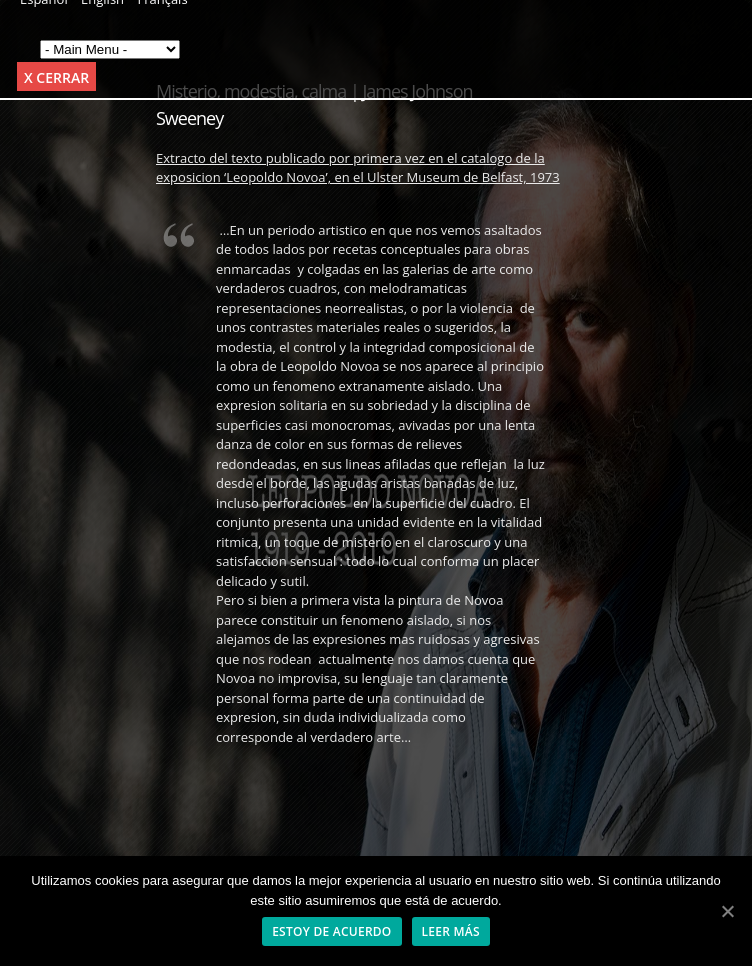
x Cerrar (56, 77)
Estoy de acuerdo (331, 931)
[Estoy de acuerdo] (727, 911)
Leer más (451, 931)
